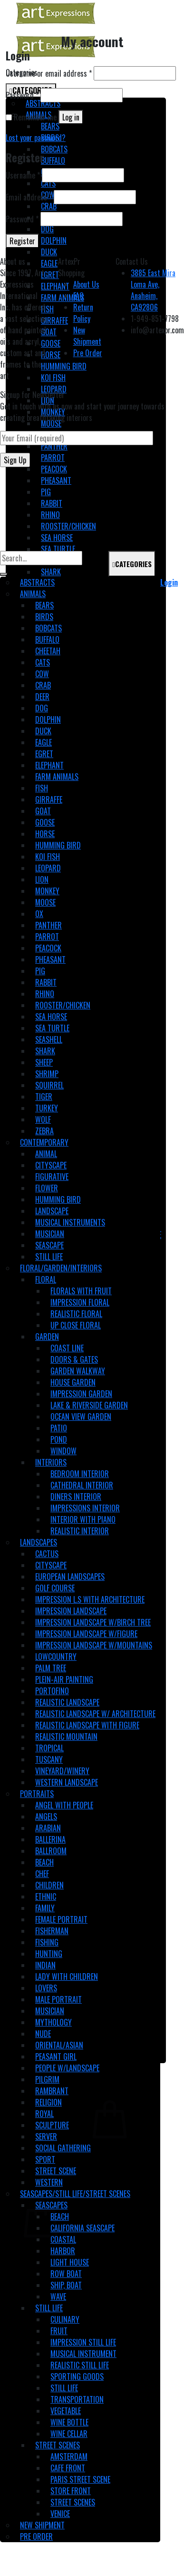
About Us (86, 284)
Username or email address (49, 73)
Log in (70, 117)
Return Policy (83, 312)
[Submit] (4, 574)
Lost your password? (36, 137)
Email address (29, 197)
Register (22, 241)
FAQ (78, 295)
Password (22, 95)
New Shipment (87, 335)
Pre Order (87, 353)
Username (23, 175)
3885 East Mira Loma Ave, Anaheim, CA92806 (153, 290)
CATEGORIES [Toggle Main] (131, 564)
